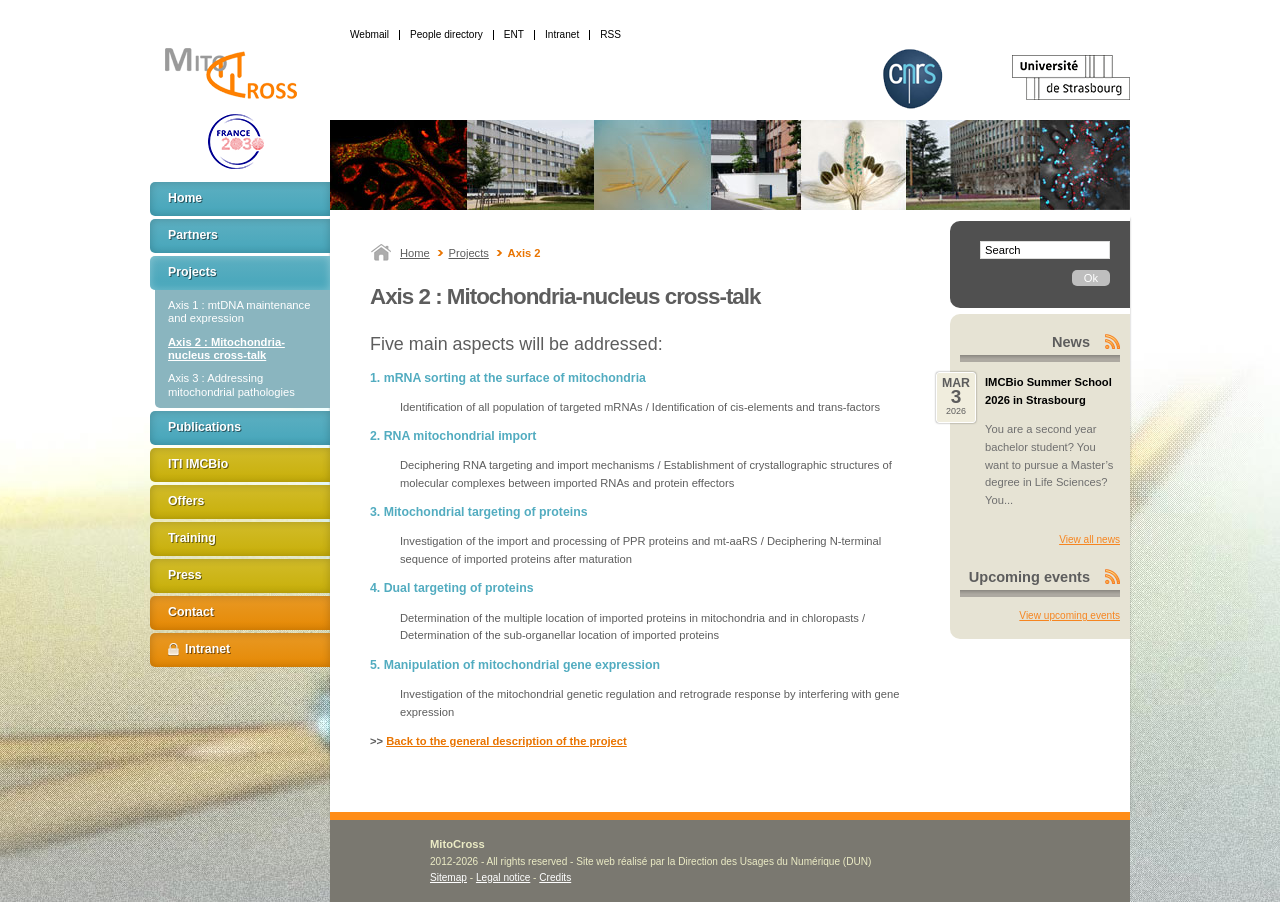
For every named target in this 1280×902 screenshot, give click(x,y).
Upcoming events (1029, 577)
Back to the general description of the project (506, 741)
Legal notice (503, 877)
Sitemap (448, 877)
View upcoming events (1069, 615)
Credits (555, 877)
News (1071, 342)
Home (415, 253)
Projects (469, 253)
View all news (1089, 539)
